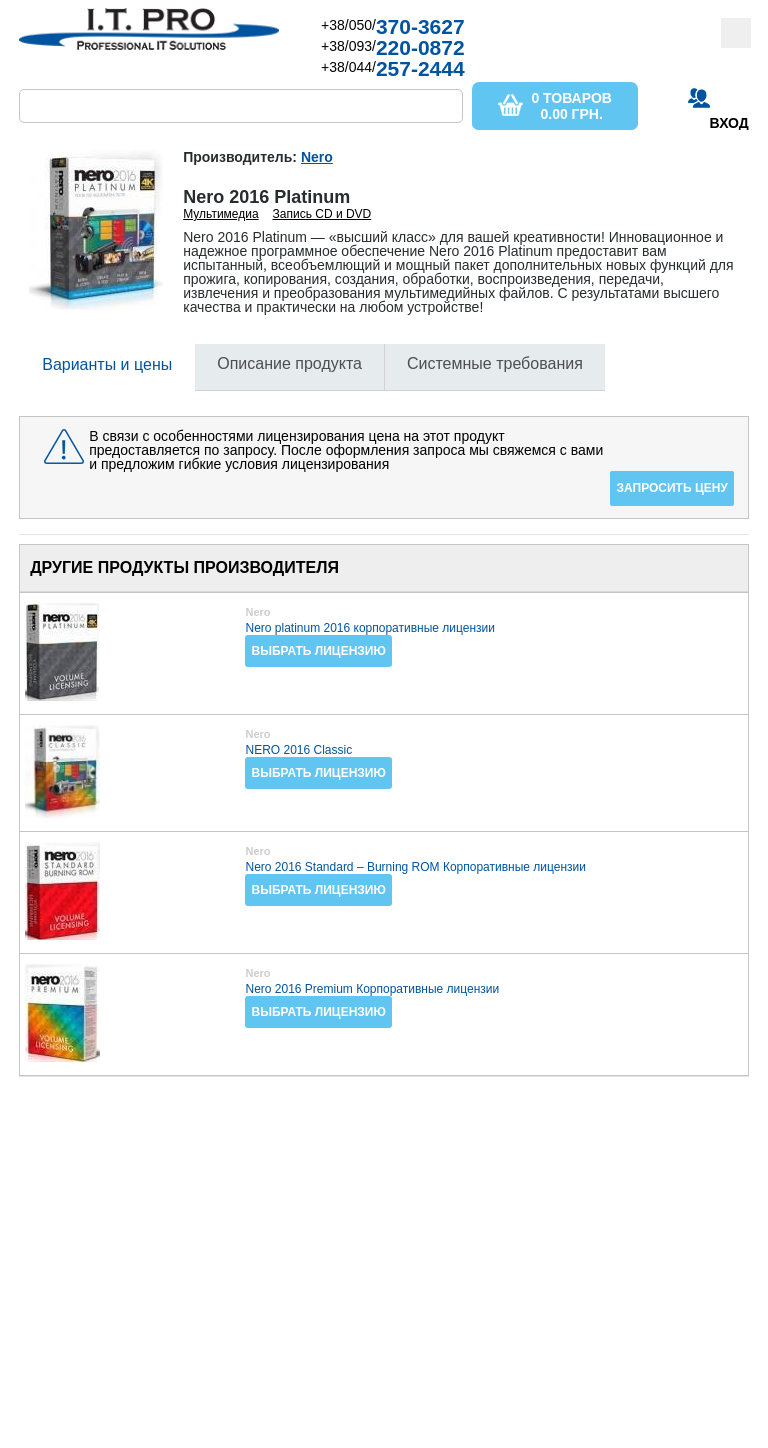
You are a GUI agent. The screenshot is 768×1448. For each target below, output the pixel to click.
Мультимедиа (220, 214)
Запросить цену (671, 488)
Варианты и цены (107, 364)
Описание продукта (289, 363)
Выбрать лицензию (318, 651)
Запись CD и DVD (322, 214)
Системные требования (495, 363)
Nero (317, 157)
